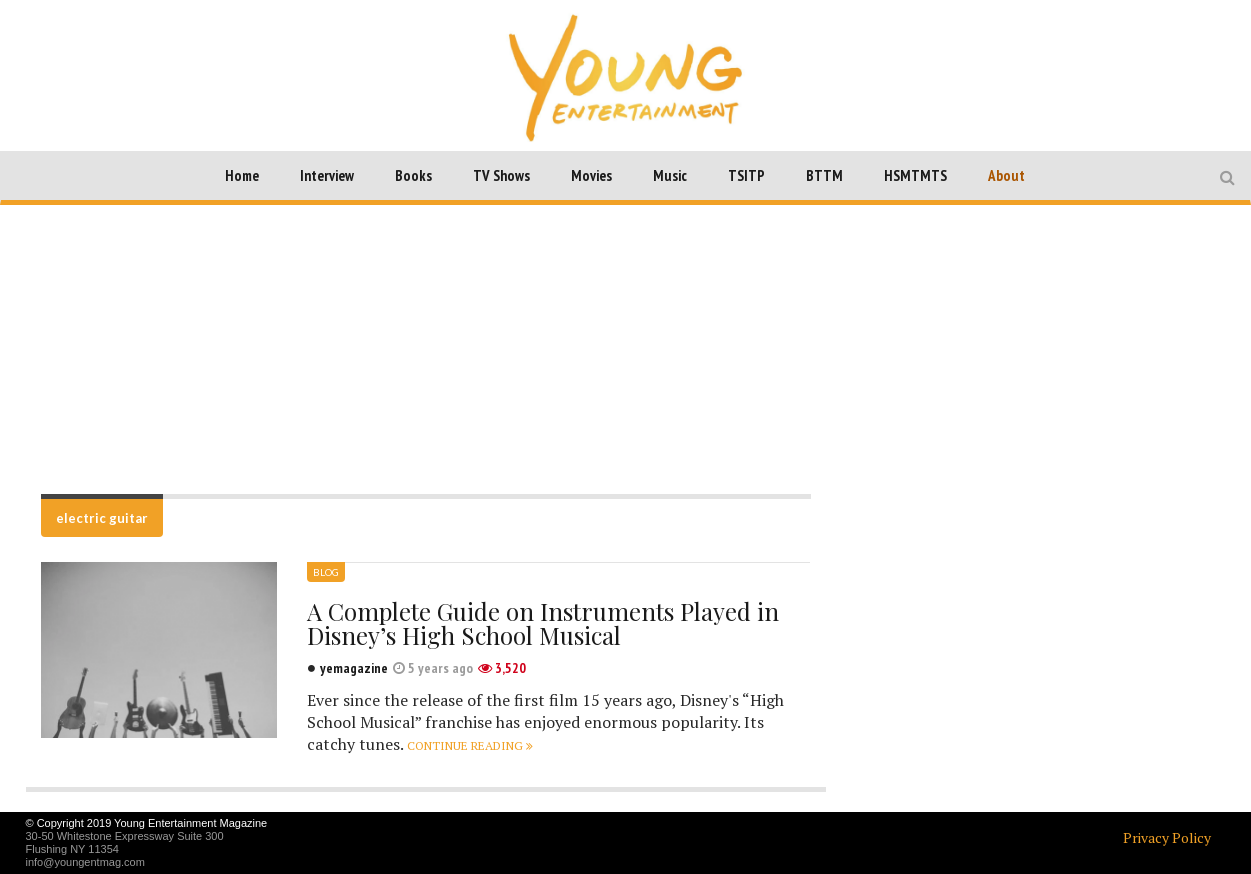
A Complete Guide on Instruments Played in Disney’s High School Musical (543, 623)
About (1006, 175)
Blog (326, 572)
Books (413, 175)
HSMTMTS (915, 175)
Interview (327, 175)
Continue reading (470, 745)
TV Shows (501, 175)
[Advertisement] (626, 349)
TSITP (746, 175)
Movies (591, 175)
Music (670, 175)
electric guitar (102, 518)
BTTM (824, 175)
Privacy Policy (1167, 837)
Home (242, 175)
